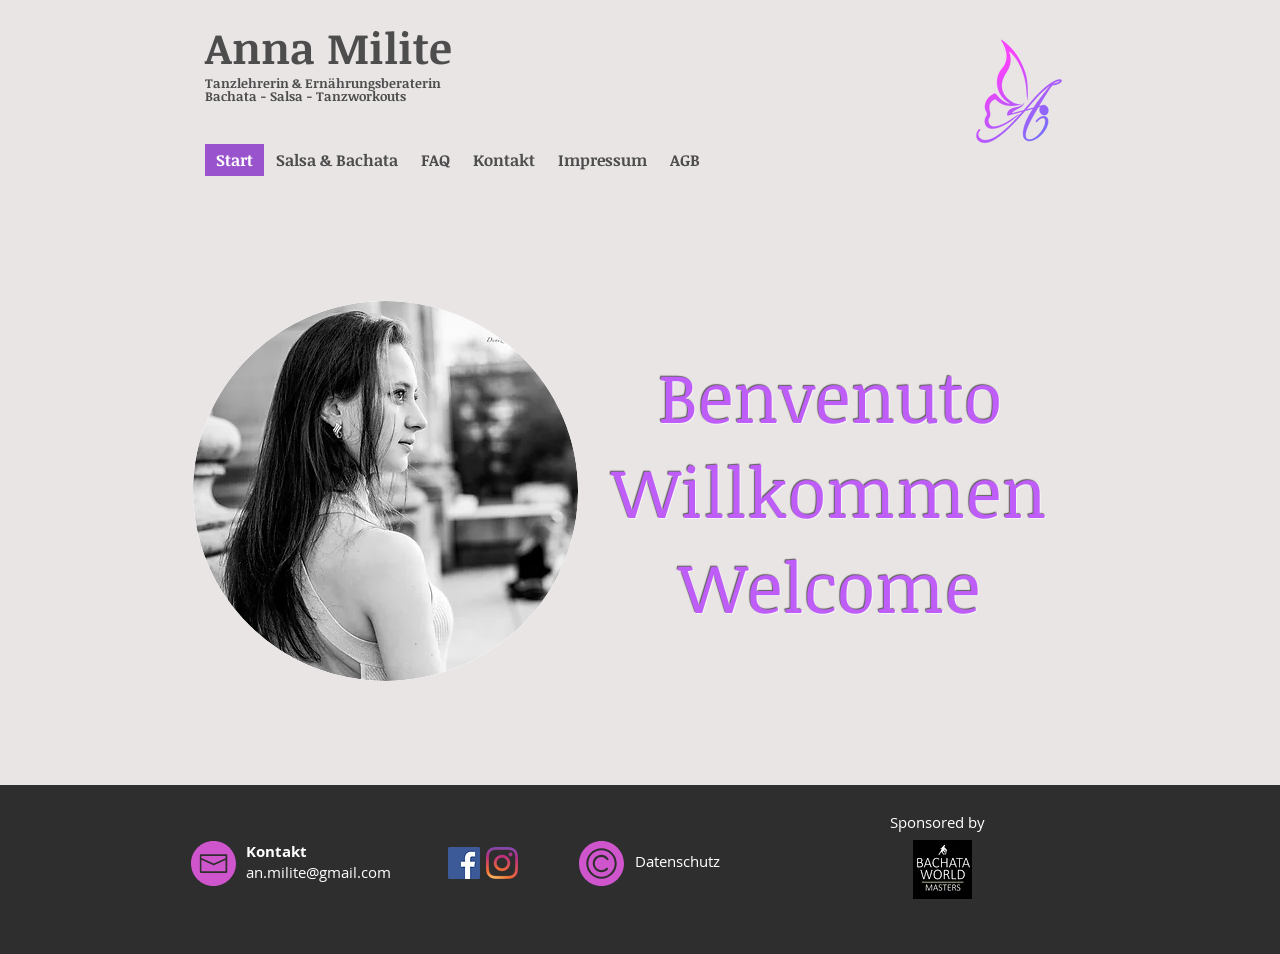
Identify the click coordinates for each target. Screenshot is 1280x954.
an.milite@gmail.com (318, 872)
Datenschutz (677, 861)
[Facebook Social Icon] (464, 863)
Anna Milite (328, 47)
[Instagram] (502, 863)
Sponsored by (937, 822)
